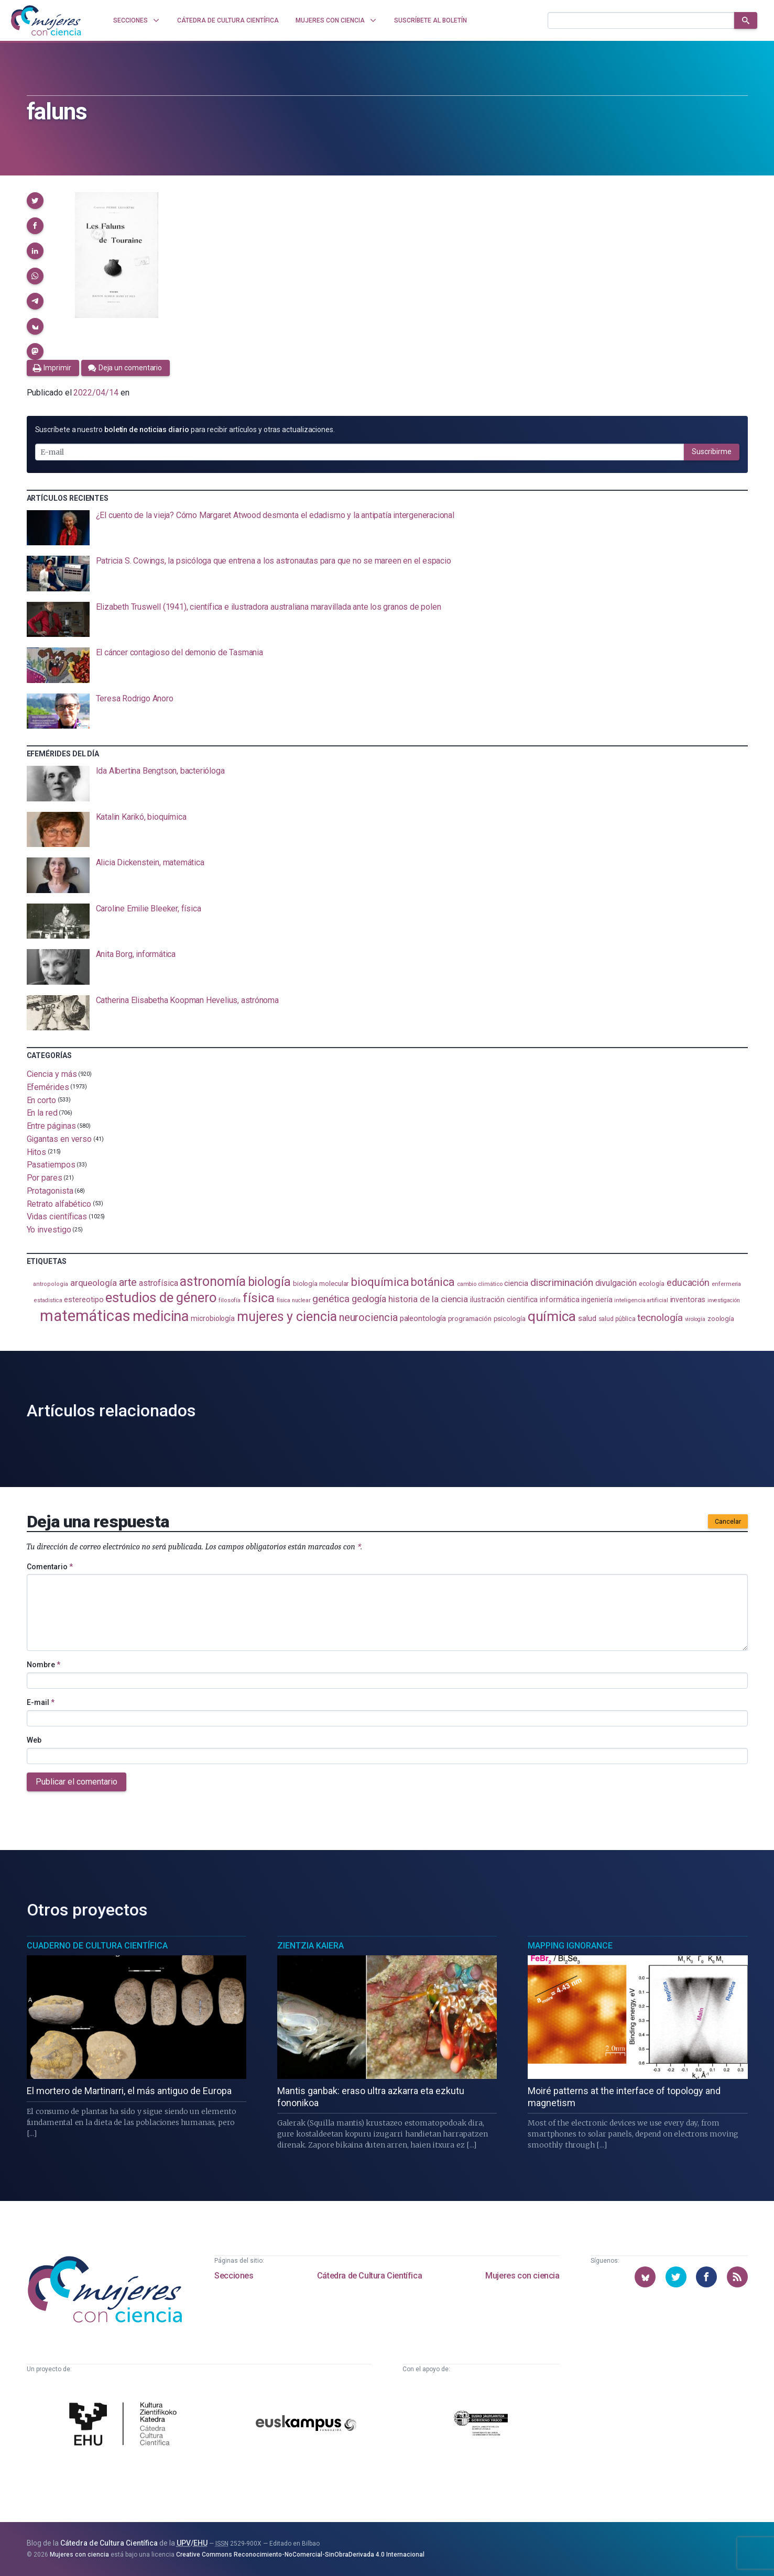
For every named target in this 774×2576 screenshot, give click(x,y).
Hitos (37, 1152)
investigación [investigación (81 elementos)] (723, 1300)
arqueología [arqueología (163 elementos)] (93, 1283)
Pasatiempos (51, 1165)
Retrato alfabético (59, 1203)
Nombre (43, 1664)
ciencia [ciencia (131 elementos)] (516, 1283)
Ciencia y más (52, 1074)
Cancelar (728, 1521)
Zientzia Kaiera (310, 1946)
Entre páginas (51, 1126)
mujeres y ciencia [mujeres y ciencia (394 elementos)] (287, 1316)
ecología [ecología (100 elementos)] (651, 1283)
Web (34, 1740)
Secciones (233, 2276)
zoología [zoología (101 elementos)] (720, 1319)
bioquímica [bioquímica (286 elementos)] (380, 1282)
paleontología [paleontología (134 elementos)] (423, 1318)
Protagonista (50, 1191)
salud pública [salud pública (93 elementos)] (617, 1319)
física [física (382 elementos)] (259, 1297)
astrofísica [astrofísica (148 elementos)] (158, 1283)
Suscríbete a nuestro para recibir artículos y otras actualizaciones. (185, 429)
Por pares (44, 1178)
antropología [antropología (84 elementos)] (50, 1284)
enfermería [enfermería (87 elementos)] (726, 1284)
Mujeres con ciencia (522, 2276)
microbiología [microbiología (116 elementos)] (213, 1318)
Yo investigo (49, 1230)
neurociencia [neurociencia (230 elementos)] (368, 1317)
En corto (41, 1100)
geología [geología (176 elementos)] (369, 1298)
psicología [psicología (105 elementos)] (510, 1319)
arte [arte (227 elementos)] (128, 1282)
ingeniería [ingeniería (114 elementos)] (596, 1299)
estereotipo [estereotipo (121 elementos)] (83, 1299)
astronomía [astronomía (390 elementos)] (212, 1281)
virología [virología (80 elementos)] (695, 1319)
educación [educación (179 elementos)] (688, 1282)
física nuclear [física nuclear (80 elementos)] (294, 1300)
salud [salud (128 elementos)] (587, 1318)
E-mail (40, 1702)
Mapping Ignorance (570, 1946)
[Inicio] (46, 20)
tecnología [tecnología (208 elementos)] (659, 1318)
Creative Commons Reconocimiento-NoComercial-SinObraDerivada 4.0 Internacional (300, 2554)
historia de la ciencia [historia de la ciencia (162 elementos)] (428, 1299)
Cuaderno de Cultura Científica (97, 1946)
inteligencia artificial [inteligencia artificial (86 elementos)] (641, 1300)
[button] (35, 200)
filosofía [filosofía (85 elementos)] (230, 1300)
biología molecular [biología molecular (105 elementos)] (321, 1283)
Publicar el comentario (76, 1782)
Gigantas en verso (59, 1139)
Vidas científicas (57, 1216)
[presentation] (387, 528)
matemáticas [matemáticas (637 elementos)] (85, 1316)
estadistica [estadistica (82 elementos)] (48, 1300)
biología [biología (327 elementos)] (269, 1281)
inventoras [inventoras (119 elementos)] (687, 1299)
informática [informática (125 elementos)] (559, 1299)
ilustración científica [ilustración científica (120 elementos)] (504, 1299)
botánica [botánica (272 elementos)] (432, 1282)
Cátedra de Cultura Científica (369, 2276)
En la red (42, 1113)
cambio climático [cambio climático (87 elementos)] (480, 1284)
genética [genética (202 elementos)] (330, 1299)
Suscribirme (712, 451)
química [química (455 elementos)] (552, 1316)
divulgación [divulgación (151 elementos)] (616, 1283)
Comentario (50, 1566)
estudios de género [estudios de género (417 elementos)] (160, 1297)
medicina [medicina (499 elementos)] (161, 1316)
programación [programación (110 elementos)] (470, 1318)
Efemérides (48, 1087)
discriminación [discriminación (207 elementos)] (561, 1282)
